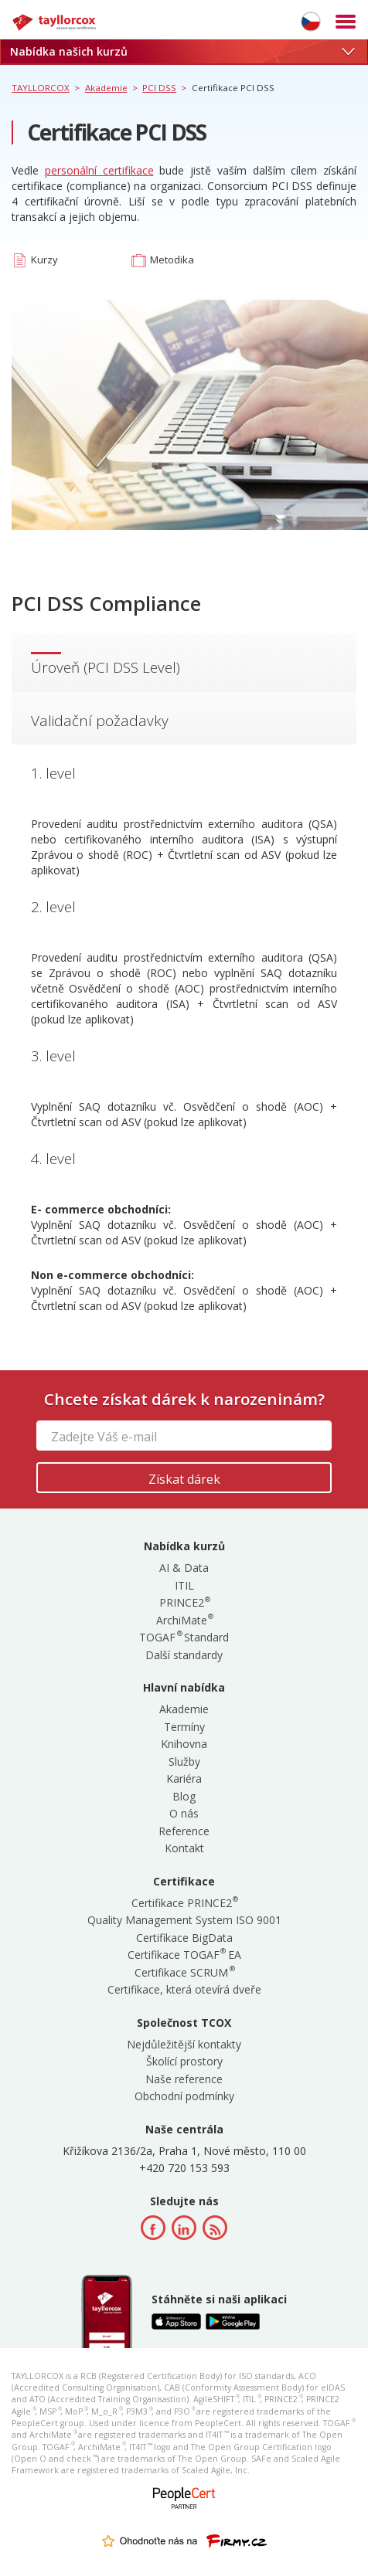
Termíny (184, 1726)
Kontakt (184, 1848)
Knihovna (184, 1743)
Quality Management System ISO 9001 (184, 1919)
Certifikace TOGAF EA (184, 1954)
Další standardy (184, 1655)
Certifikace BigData (184, 1937)
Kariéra (184, 1778)
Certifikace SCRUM (184, 1972)
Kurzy (44, 259)
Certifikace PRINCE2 (184, 1903)
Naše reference (184, 2079)
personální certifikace (99, 170)
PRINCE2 (184, 1602)
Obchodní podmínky (184, 2096)
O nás (184, 1813)
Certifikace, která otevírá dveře (184, 1989)
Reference (184, 1831)
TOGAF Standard (184, 1637)
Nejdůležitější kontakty (184, 2044)
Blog (184, 1796)
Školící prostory (184, 2061)
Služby (184, 1761)
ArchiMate (184, 1620)
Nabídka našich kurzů (182, 51)
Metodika (172, 259)
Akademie (184, 1709)
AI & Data (184, 1567)
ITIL (184, 1585)
